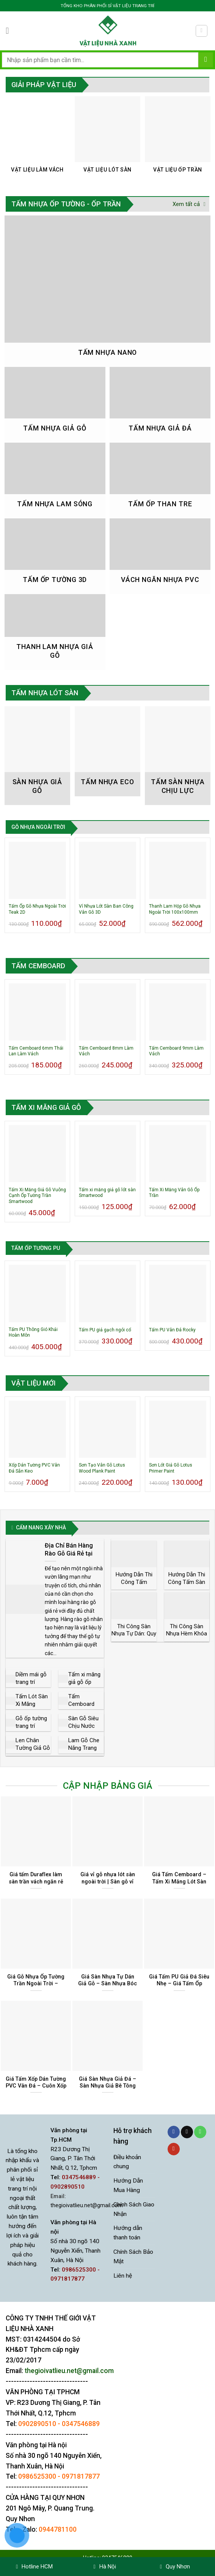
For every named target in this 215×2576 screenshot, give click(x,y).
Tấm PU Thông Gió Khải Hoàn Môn (33, 1332)
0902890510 (37, 2424)
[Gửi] (205, 59)
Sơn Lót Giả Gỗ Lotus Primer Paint (170, 1468)
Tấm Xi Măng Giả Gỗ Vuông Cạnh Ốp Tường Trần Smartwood (37, 1195)
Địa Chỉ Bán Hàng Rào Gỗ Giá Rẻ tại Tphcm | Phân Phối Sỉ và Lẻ (74, 1557)
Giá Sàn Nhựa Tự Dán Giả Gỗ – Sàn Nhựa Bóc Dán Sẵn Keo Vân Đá (107, 1984)
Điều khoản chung (127, 2162)
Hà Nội (105, 2566)
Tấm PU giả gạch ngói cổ (105, 1329)
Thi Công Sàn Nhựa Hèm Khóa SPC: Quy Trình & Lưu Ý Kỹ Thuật (186, 1637)
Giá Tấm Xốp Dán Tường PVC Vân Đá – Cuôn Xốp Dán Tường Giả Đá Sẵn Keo (36, 2089)
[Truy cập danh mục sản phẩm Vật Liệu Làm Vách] (38, 138)
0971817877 (81, 2476)
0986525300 (37, 2476)
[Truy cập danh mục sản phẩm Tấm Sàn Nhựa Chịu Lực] (178, 755)
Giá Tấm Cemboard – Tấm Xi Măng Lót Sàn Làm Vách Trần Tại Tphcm (179, 1885)
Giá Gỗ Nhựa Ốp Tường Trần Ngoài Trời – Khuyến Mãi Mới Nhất (35, 1984)
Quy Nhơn (175, 2566)
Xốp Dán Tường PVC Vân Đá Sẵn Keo (34, 1468)
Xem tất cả (189, 204)
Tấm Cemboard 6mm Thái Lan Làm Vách (36, 1051)
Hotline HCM (34, 2566)
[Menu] (10, 31)
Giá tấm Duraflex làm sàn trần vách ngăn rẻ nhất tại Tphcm (36, 1881)
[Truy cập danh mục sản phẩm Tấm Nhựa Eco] (108, 751)
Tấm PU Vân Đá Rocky (172, 1329)
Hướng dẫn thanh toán (127, 2233)
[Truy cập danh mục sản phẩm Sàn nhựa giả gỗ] (38, 755)
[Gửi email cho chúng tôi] (187, 2132)
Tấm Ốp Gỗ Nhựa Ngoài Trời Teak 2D (37, 909)
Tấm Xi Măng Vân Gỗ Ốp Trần (174, 1192)
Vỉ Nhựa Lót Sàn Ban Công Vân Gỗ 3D (106, 909)
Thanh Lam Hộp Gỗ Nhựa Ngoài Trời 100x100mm (175, 909)
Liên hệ (122, 2275)
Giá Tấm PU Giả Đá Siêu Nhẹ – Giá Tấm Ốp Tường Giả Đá (179, 1984)
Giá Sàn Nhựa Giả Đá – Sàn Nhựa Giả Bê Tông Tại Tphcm (107, 2086)
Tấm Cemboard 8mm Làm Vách (106, 1051)
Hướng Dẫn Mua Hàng (128, 2185)
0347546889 (81, 2424)
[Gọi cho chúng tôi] (200, 2132)
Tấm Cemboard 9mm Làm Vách (176, 1051)
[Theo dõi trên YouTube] (174, 2149)
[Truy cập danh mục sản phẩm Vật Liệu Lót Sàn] (108, 138)
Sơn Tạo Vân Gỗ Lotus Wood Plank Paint (102, 1468)
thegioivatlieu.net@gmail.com (86, 2205)
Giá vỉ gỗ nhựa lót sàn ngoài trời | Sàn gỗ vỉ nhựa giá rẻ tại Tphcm (107, 1881)
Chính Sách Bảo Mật (133, 2256)
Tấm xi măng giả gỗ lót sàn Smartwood (107, 1192)
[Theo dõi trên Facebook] (174, 2132)
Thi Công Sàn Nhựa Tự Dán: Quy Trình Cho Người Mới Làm (133, 1637)
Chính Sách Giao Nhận (133, 2209)
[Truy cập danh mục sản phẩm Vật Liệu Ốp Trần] (178, 138)
